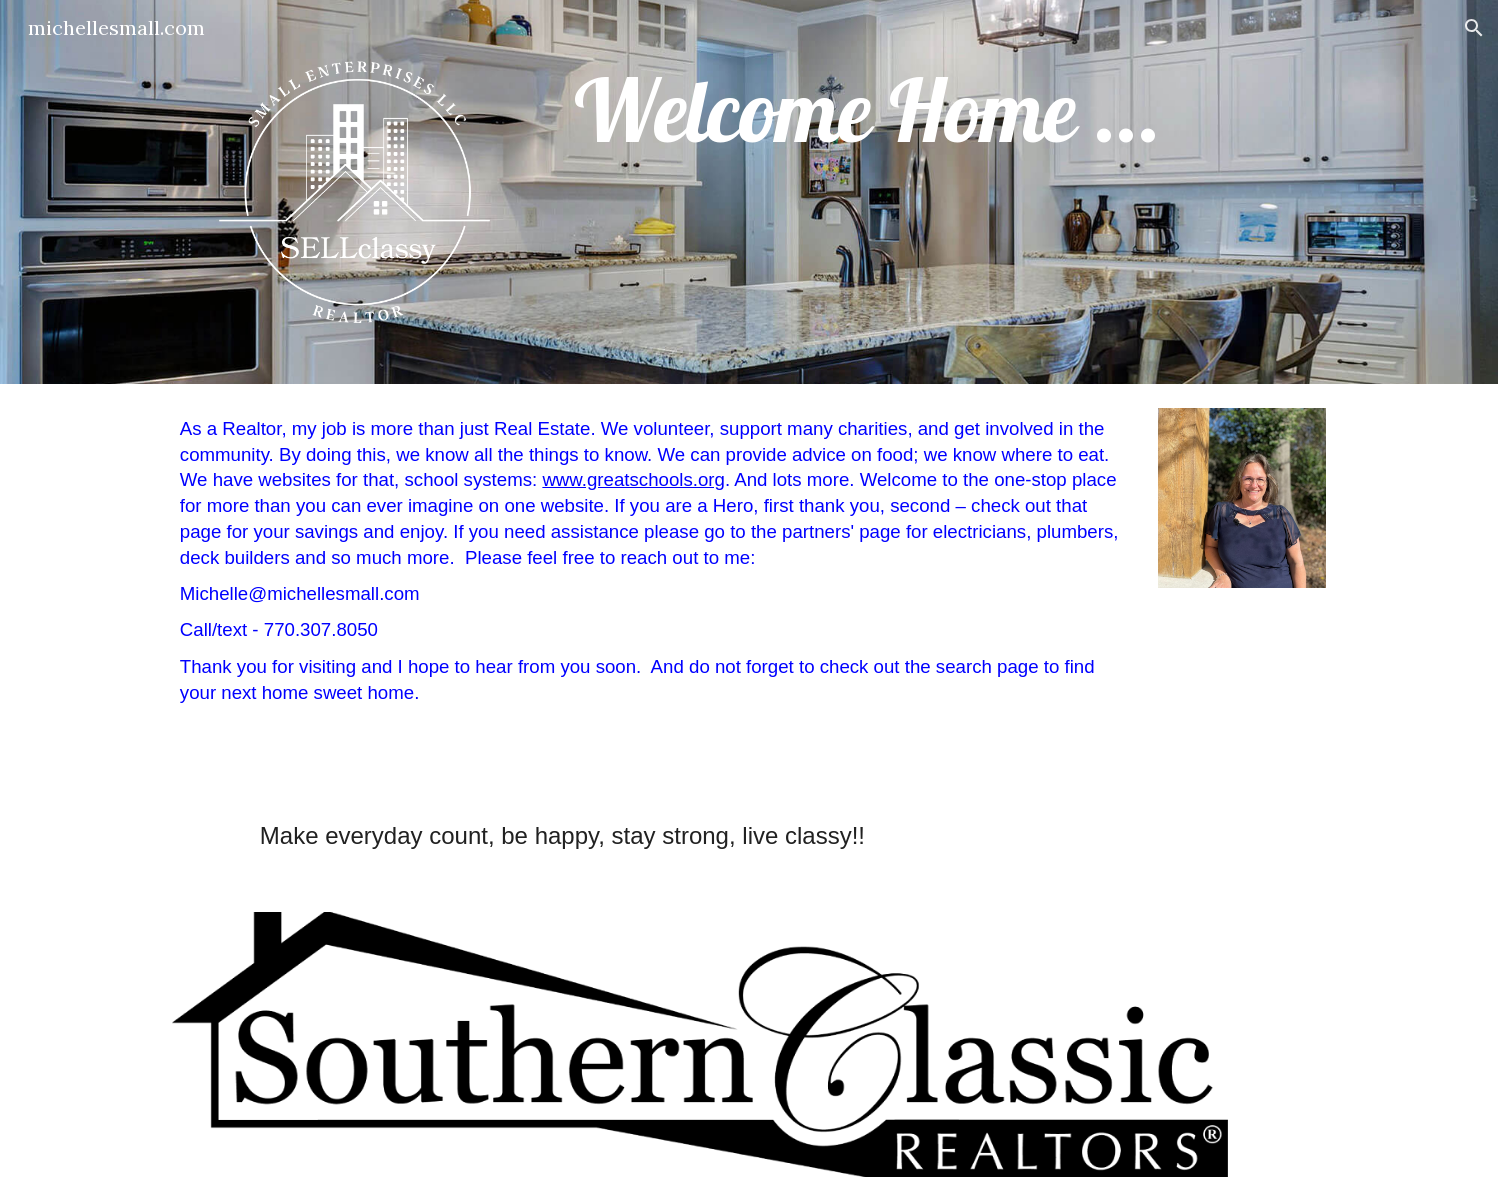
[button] (1474, 28)
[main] (946, 110)
